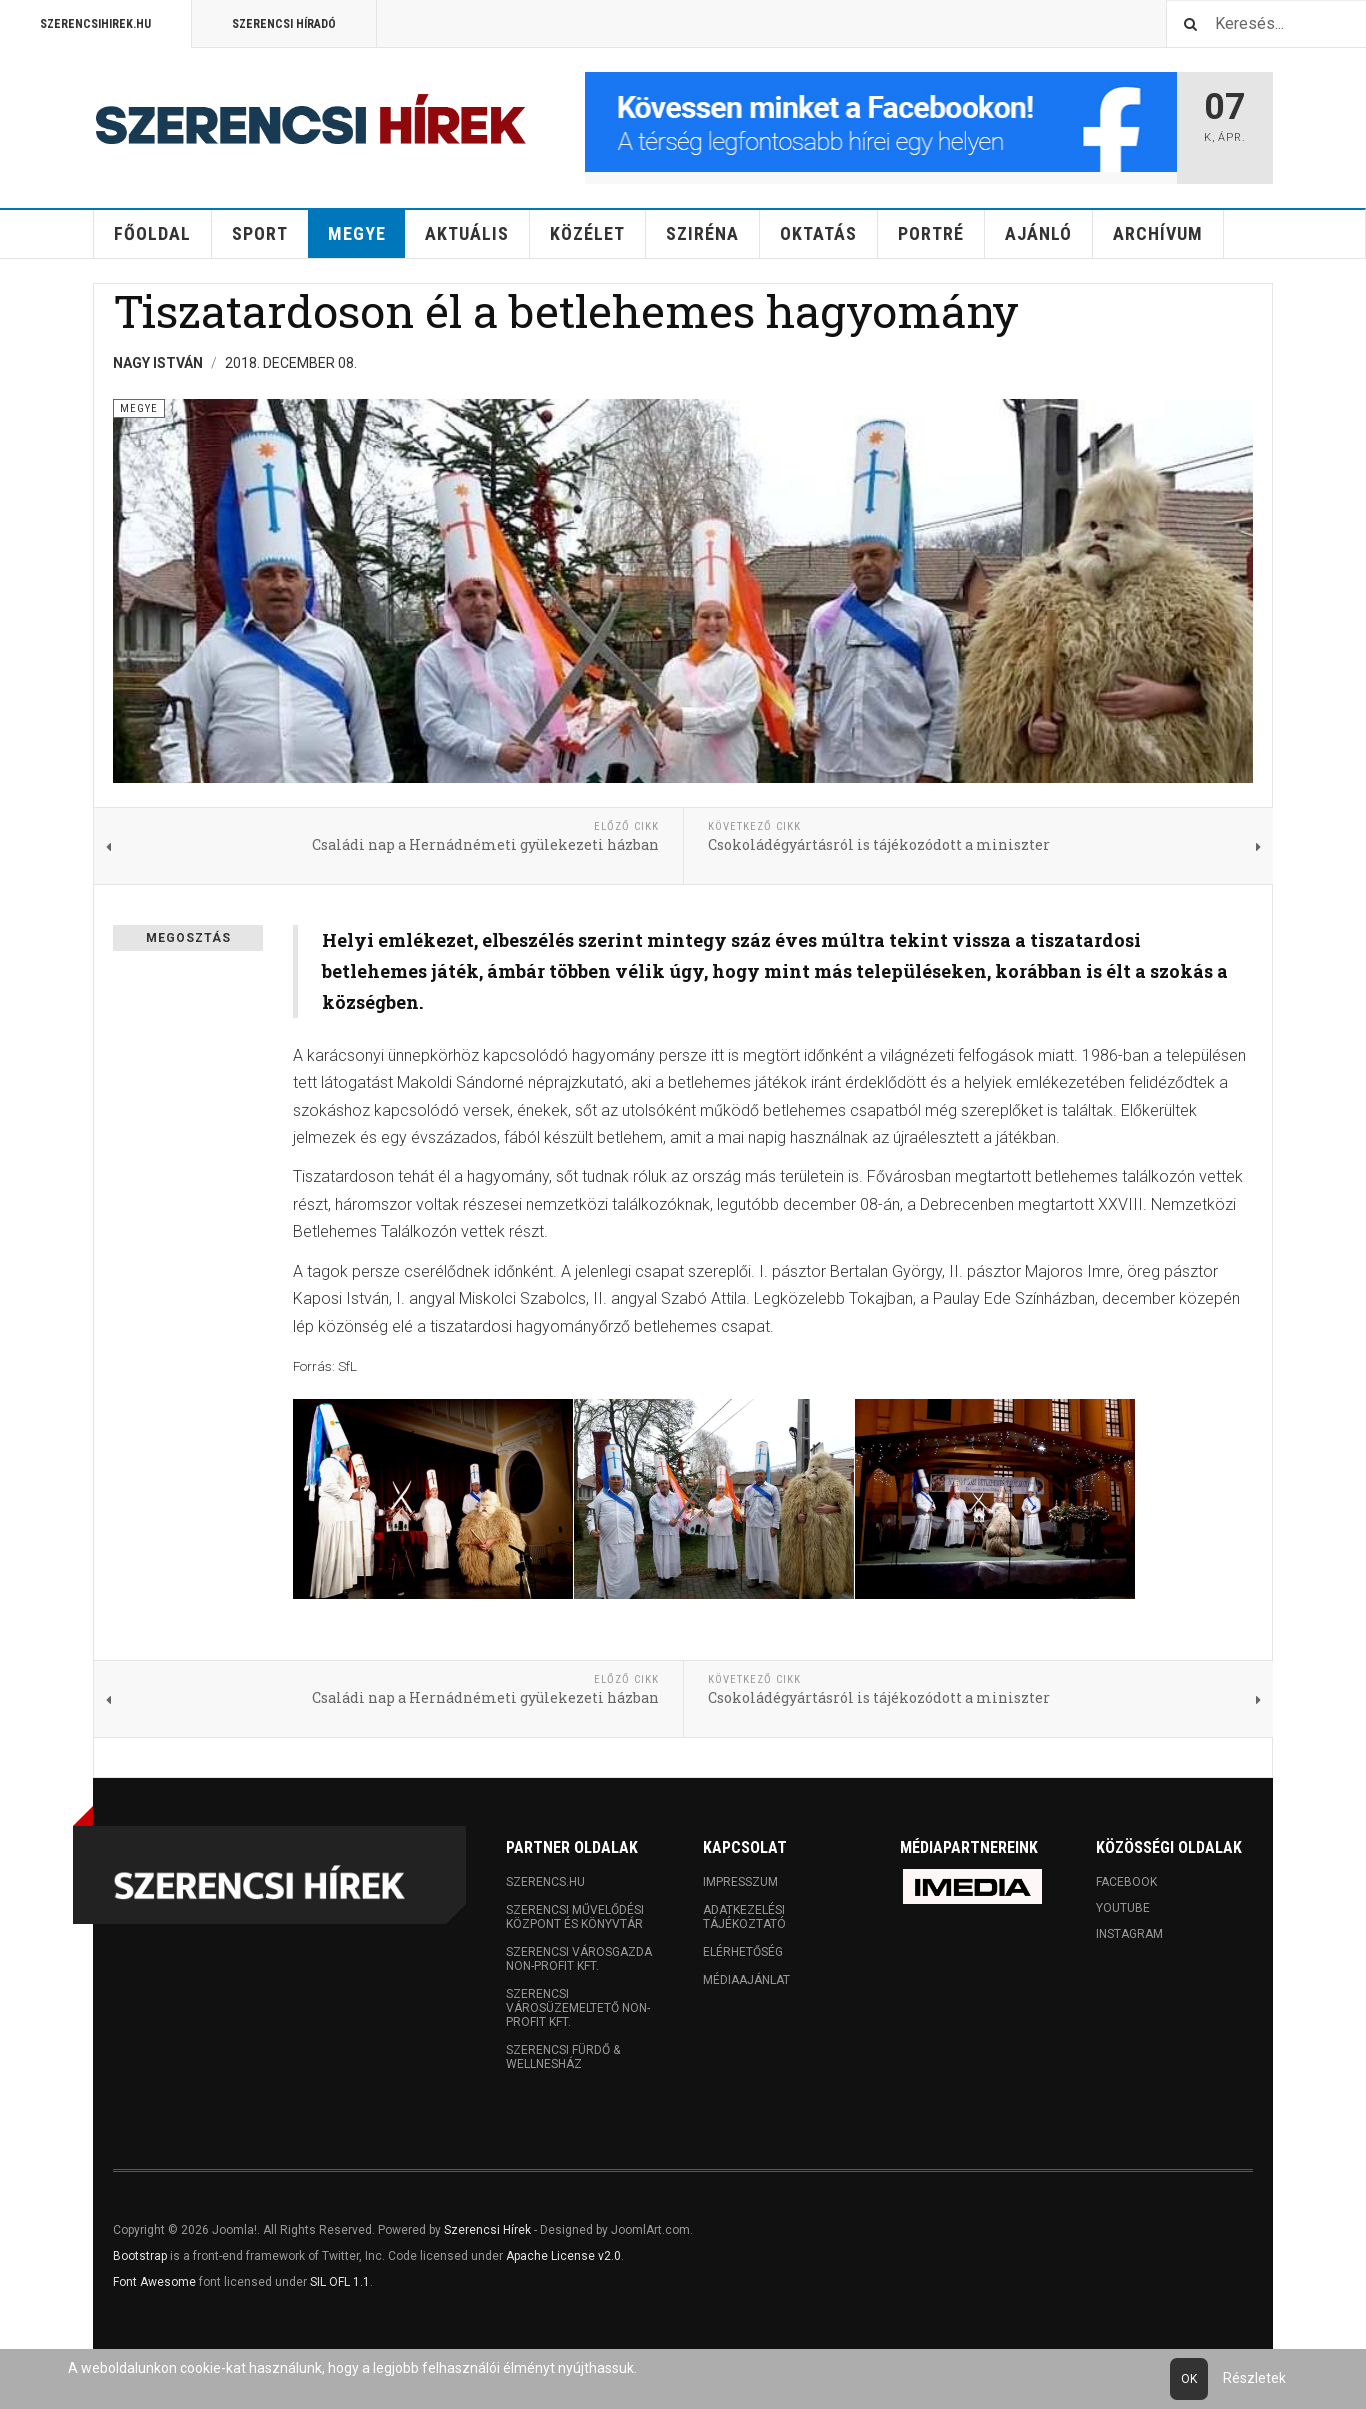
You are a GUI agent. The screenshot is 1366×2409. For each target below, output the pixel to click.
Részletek (1254, 2378)
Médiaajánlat (746, 1980)
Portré (931, 233)
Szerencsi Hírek (487, 2230)
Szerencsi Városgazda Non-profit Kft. (579, 1959)
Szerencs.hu (545, 1882)
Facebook (1126, 1882)
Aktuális (467, 233)
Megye (357, 233)
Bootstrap (140, 2256)
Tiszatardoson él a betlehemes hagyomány (566, 310)
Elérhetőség (743, 1952)
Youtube (1123, 1908)
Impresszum (740, 1882)
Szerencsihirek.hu (95, 24)
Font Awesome (154, 2282)
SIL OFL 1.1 (340, 2282)
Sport (260, 233)
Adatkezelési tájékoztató (744, 1917)
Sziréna (702, 233)
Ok (1189, 2379)
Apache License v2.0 (563, 2256)
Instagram (1129, 1934)
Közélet (587, 233)
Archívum (1158, 233)
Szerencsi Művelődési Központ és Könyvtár (575, 1917)
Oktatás (818, 233)
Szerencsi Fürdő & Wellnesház (563, 2057)
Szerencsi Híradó (284, 24)
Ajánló (1038, 233)
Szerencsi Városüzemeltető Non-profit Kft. (578, 2008)
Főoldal (152, 233)
